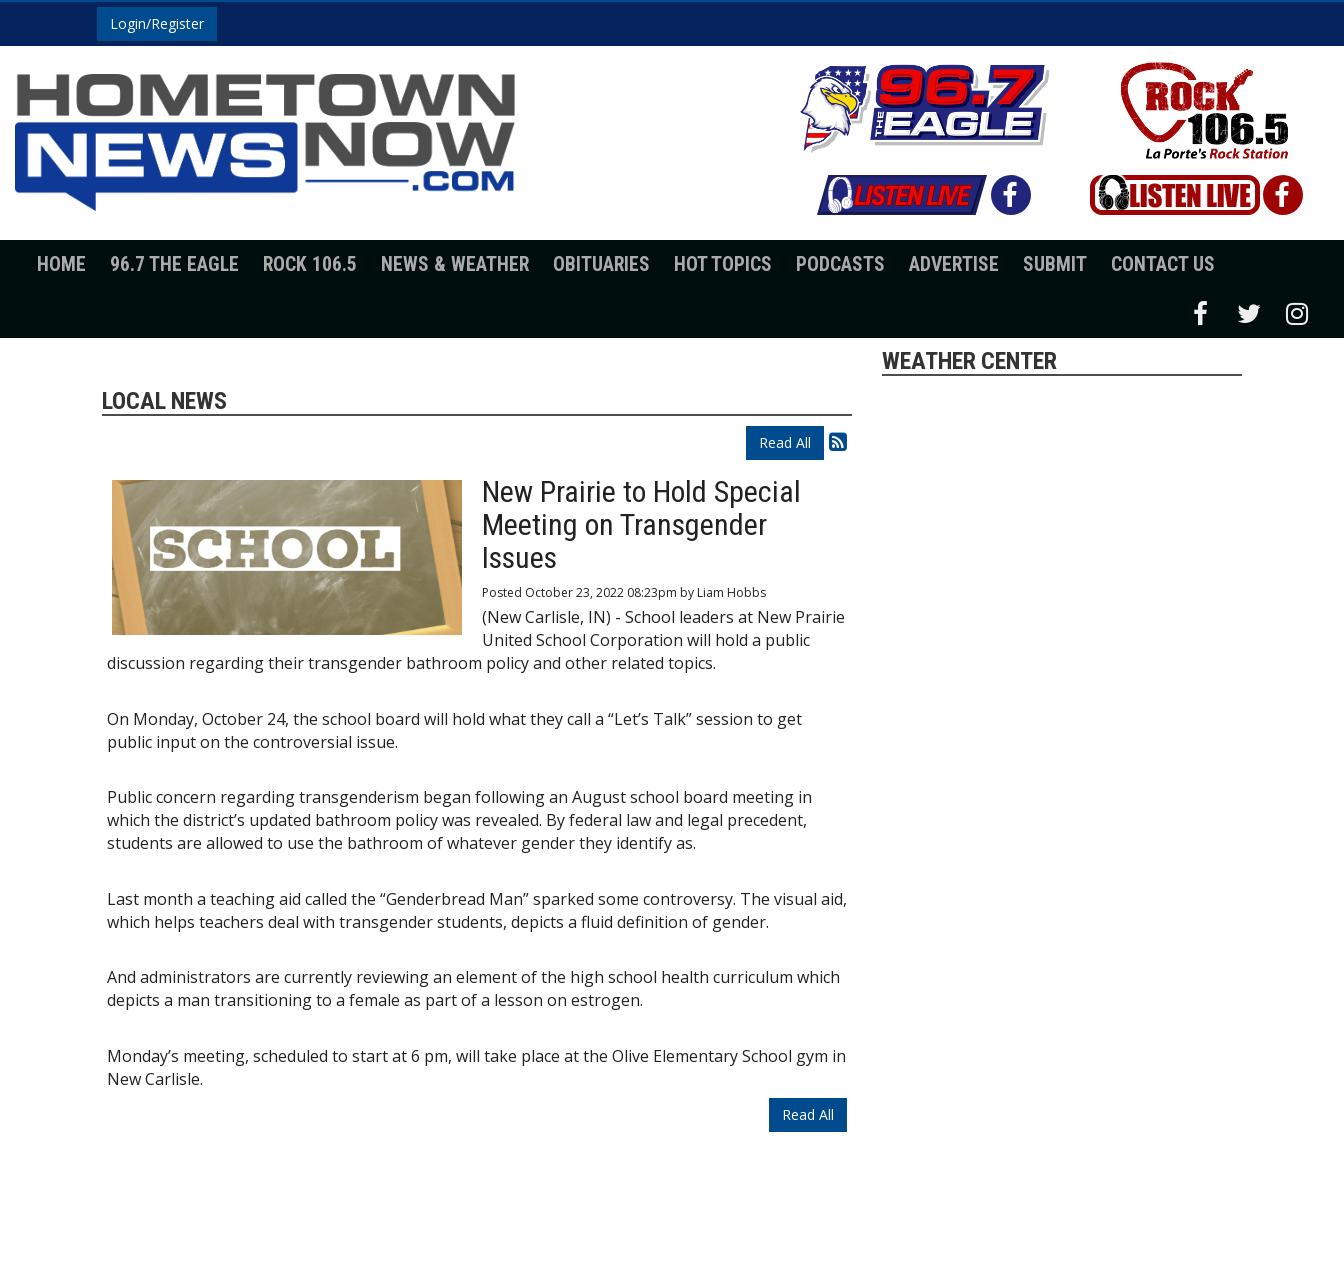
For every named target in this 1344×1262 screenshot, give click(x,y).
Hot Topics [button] (723, 264)
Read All (785, 442)
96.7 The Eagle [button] (174, 264)
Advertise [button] (954, 264)
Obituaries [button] (601, 264)
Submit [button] (1055, 264)
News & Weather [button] (455, 264)
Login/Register (157, 23)
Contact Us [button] (1163, 264)
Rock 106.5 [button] (310, 264)
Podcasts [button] (840, 264)
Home (61, 264)
